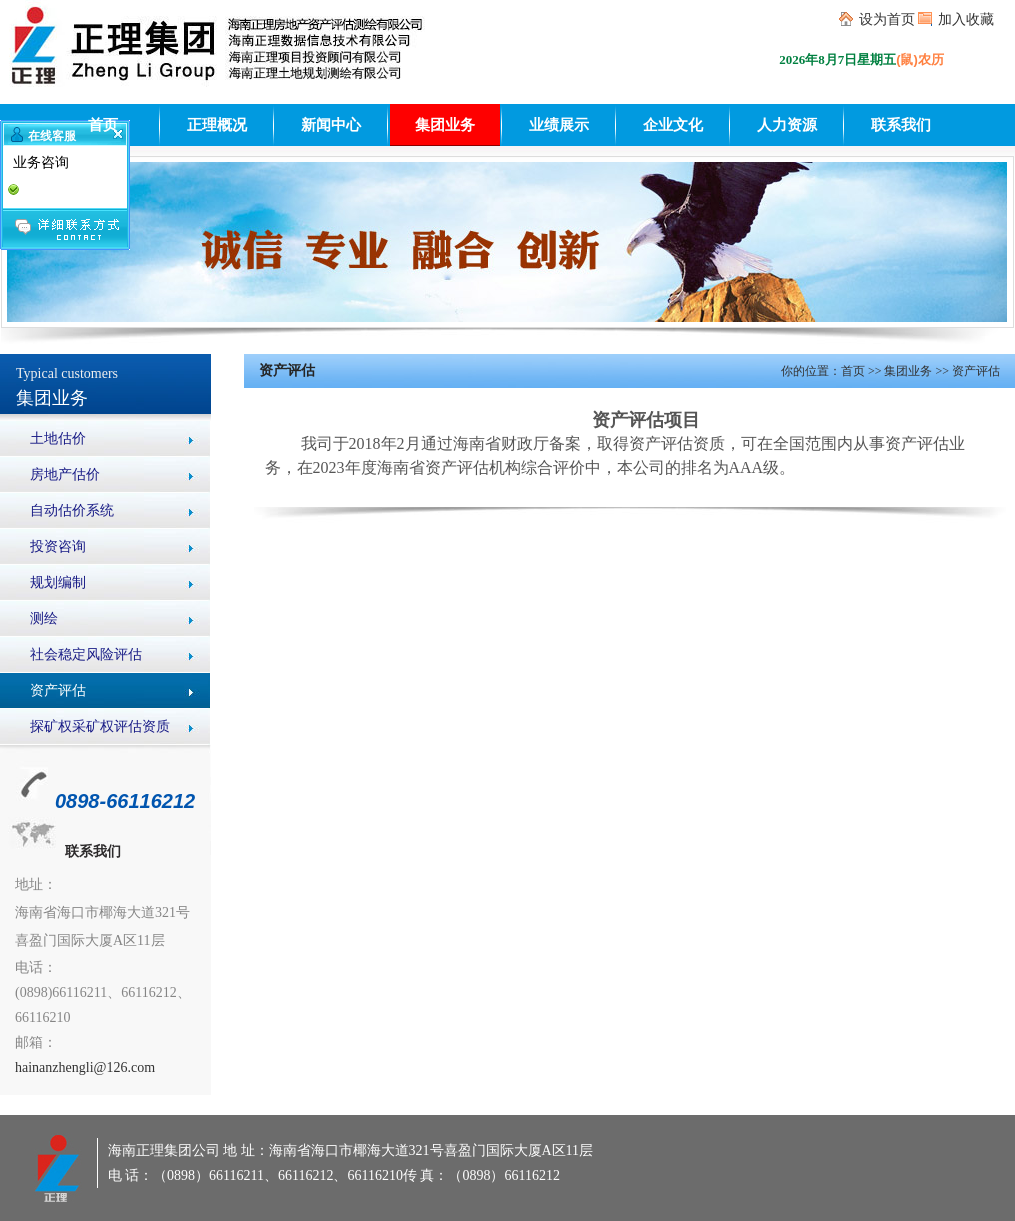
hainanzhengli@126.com (85, 1067)
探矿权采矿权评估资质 (100, 726)
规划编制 (58, 582)
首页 (103, 125)
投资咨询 (58, 546)
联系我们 (901, 125)
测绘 (44, 618)
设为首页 (887, 19)
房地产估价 (65, 474)
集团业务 (445, 125)
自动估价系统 (72, 510)
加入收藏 (966, 19)
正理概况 (217, 125)
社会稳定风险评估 (86, 654)
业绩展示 (559, 125)
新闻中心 (331, 125)
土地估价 (58, 438)
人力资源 (787, 125)
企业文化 (673, 125)
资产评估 (58, 690)
